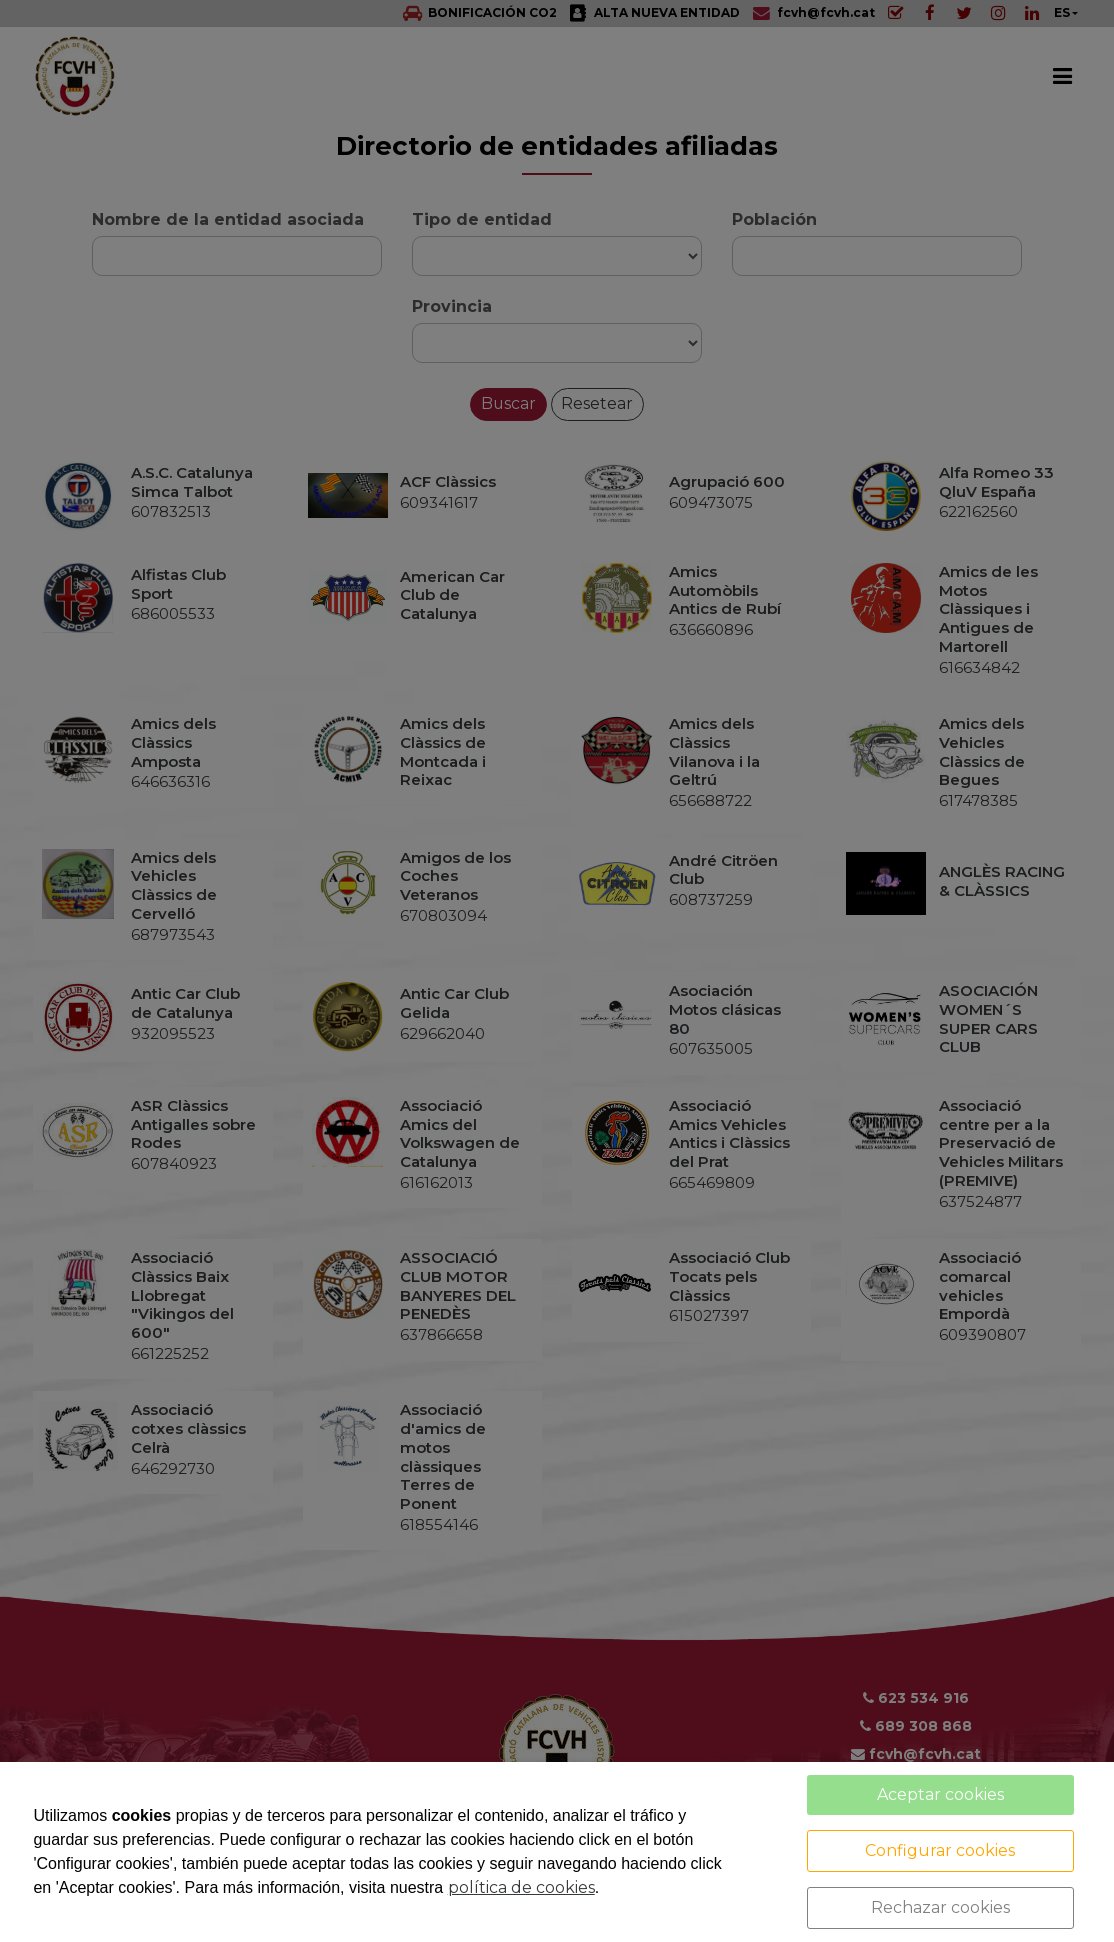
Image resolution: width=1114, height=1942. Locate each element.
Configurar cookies (940, 1850)
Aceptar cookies (940, 1794)
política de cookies (521, 1887)
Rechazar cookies (940, 1907)
